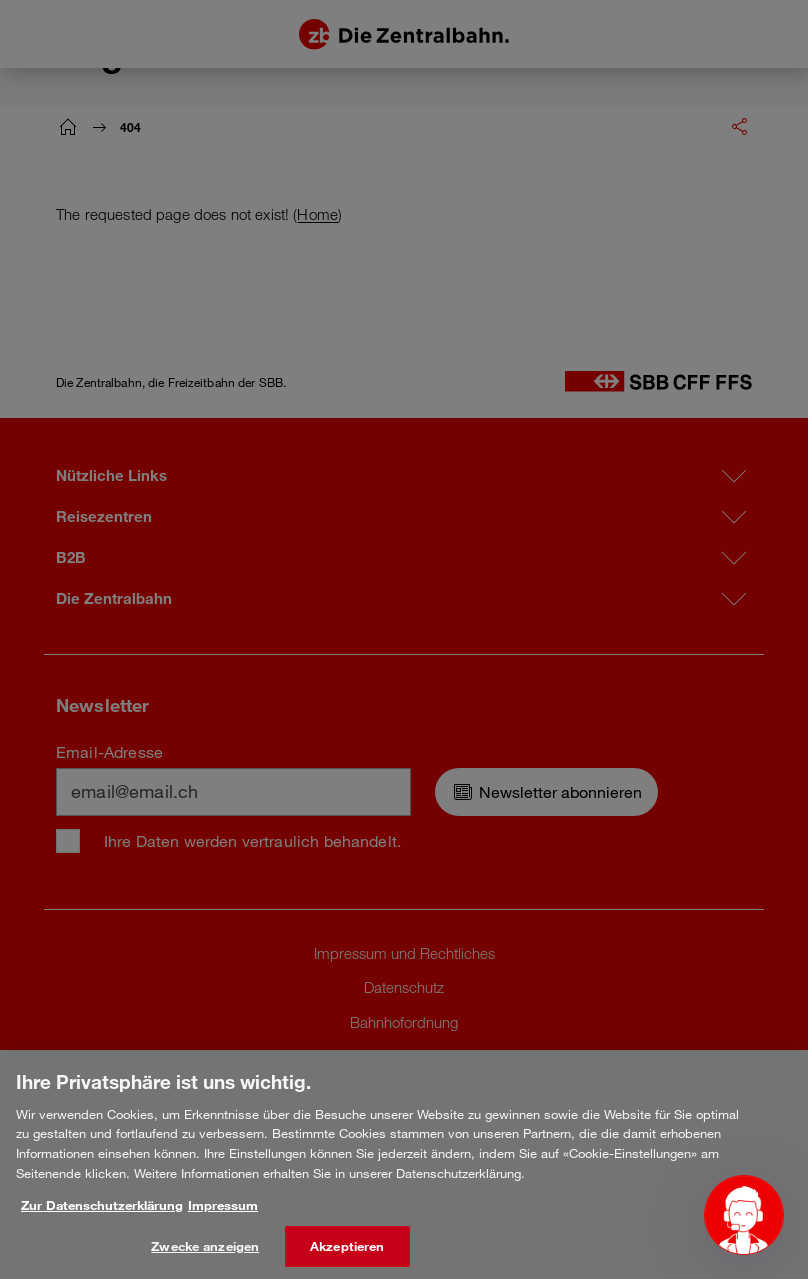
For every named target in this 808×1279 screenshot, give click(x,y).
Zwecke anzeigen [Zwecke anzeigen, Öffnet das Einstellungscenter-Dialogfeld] (205, 1258)
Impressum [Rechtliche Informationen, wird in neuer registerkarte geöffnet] (223, 1218)
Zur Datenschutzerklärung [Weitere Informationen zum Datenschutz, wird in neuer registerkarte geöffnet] (102, 1218)
